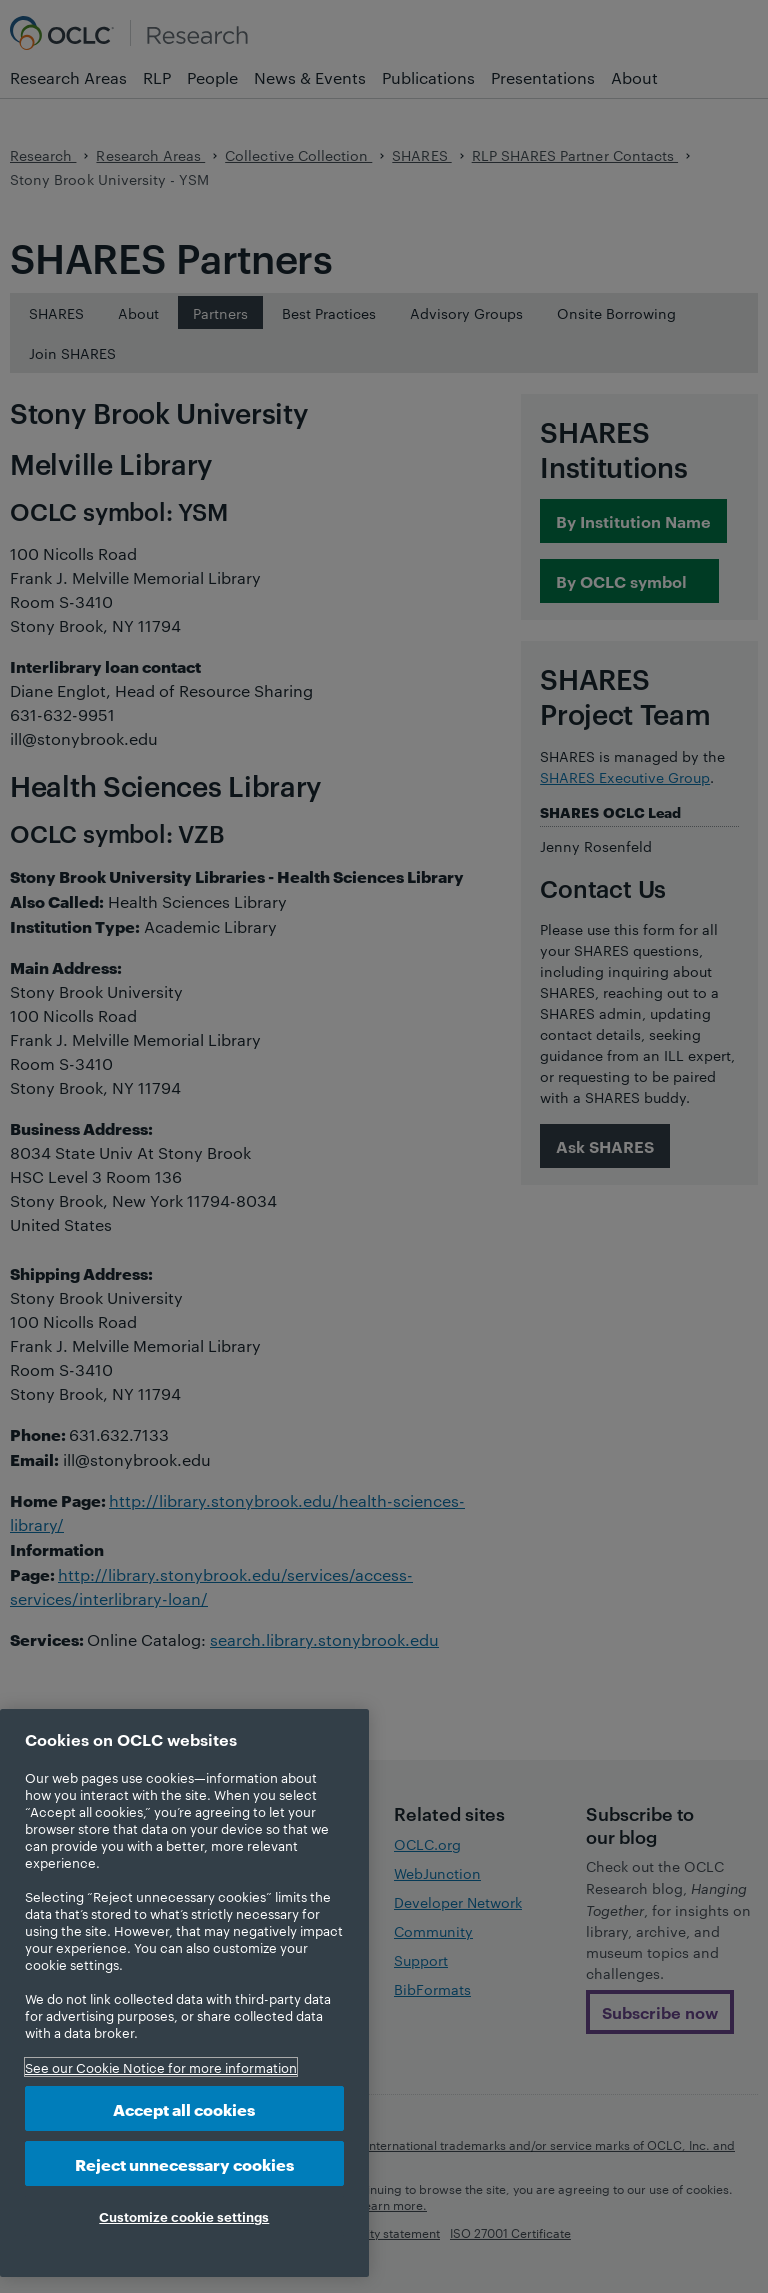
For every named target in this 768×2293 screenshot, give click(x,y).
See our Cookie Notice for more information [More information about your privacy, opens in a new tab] (161, 2067)
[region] (184, 1993)
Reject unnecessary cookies (184, 2163)
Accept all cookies (184, 2108)
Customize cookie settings (184, 2216)
